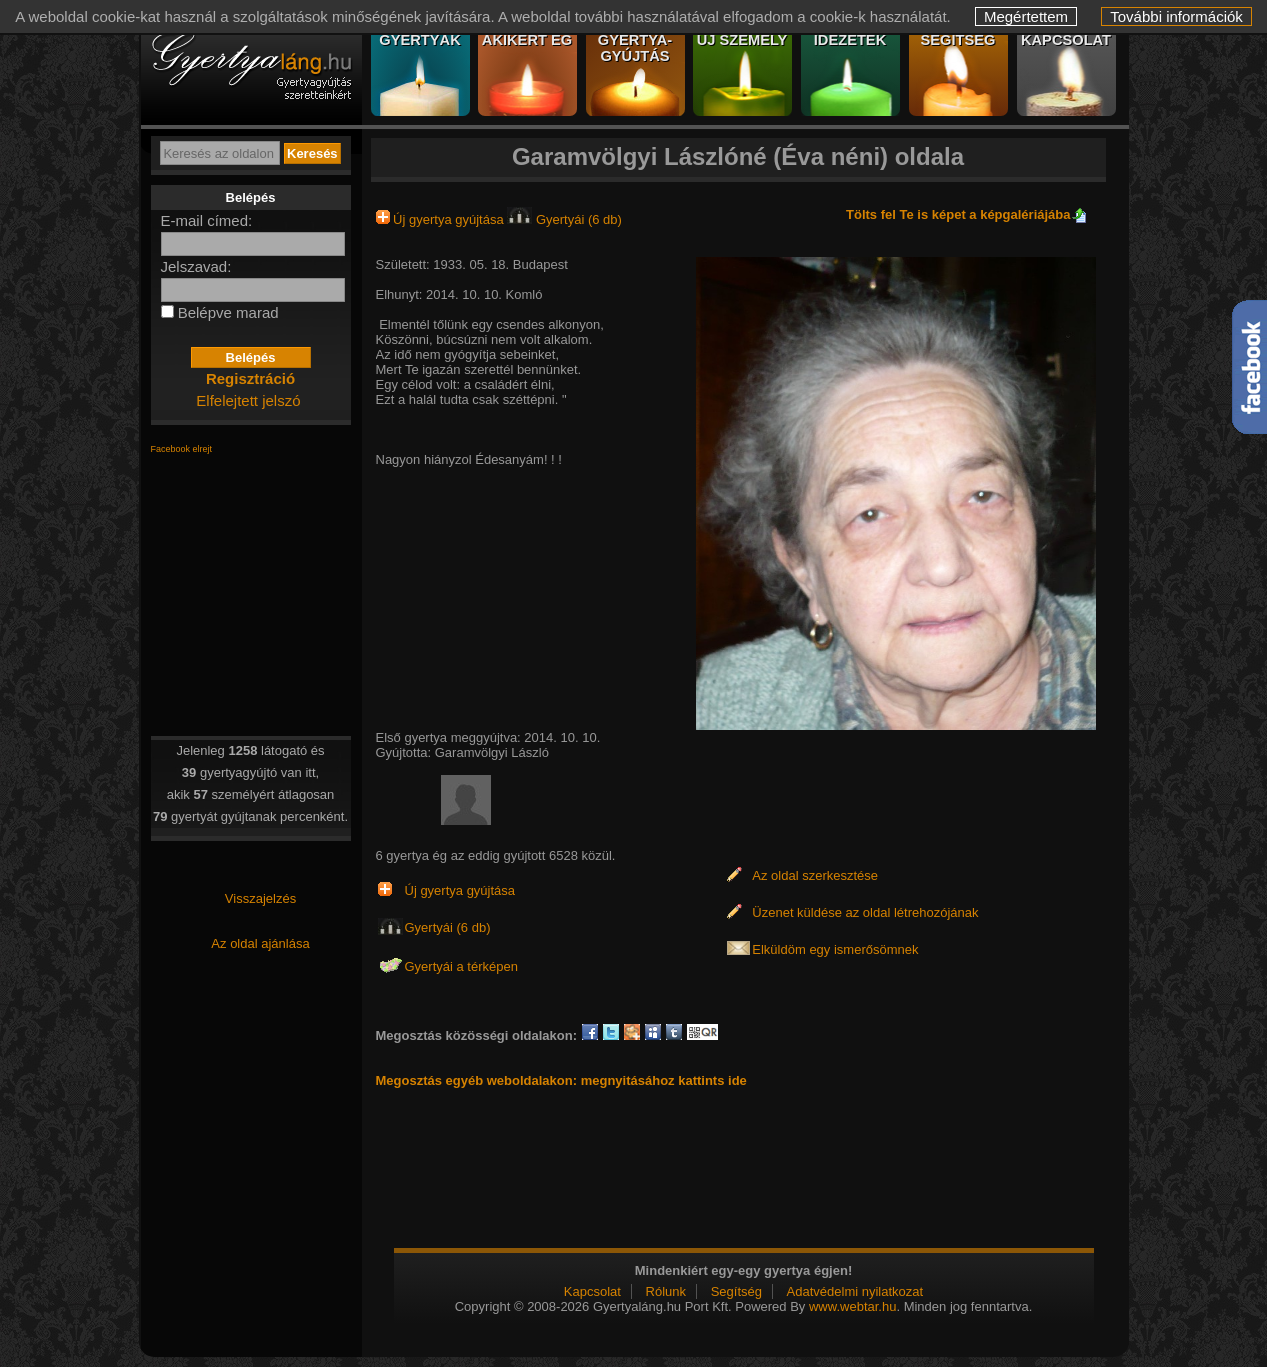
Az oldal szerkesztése (815, 875)
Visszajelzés (260, 898)
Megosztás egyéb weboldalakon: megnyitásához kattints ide (561, 1080)
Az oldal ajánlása (260, 943)
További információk (1176, 16)
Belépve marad (228, 312)
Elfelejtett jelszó (248, 400)
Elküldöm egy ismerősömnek (835, 949)
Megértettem (1026, 16)
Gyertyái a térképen (461, 966)
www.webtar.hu (852, 1306)
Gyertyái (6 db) (564, 219)
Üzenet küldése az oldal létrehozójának (865, 912)
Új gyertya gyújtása (442, 219)
